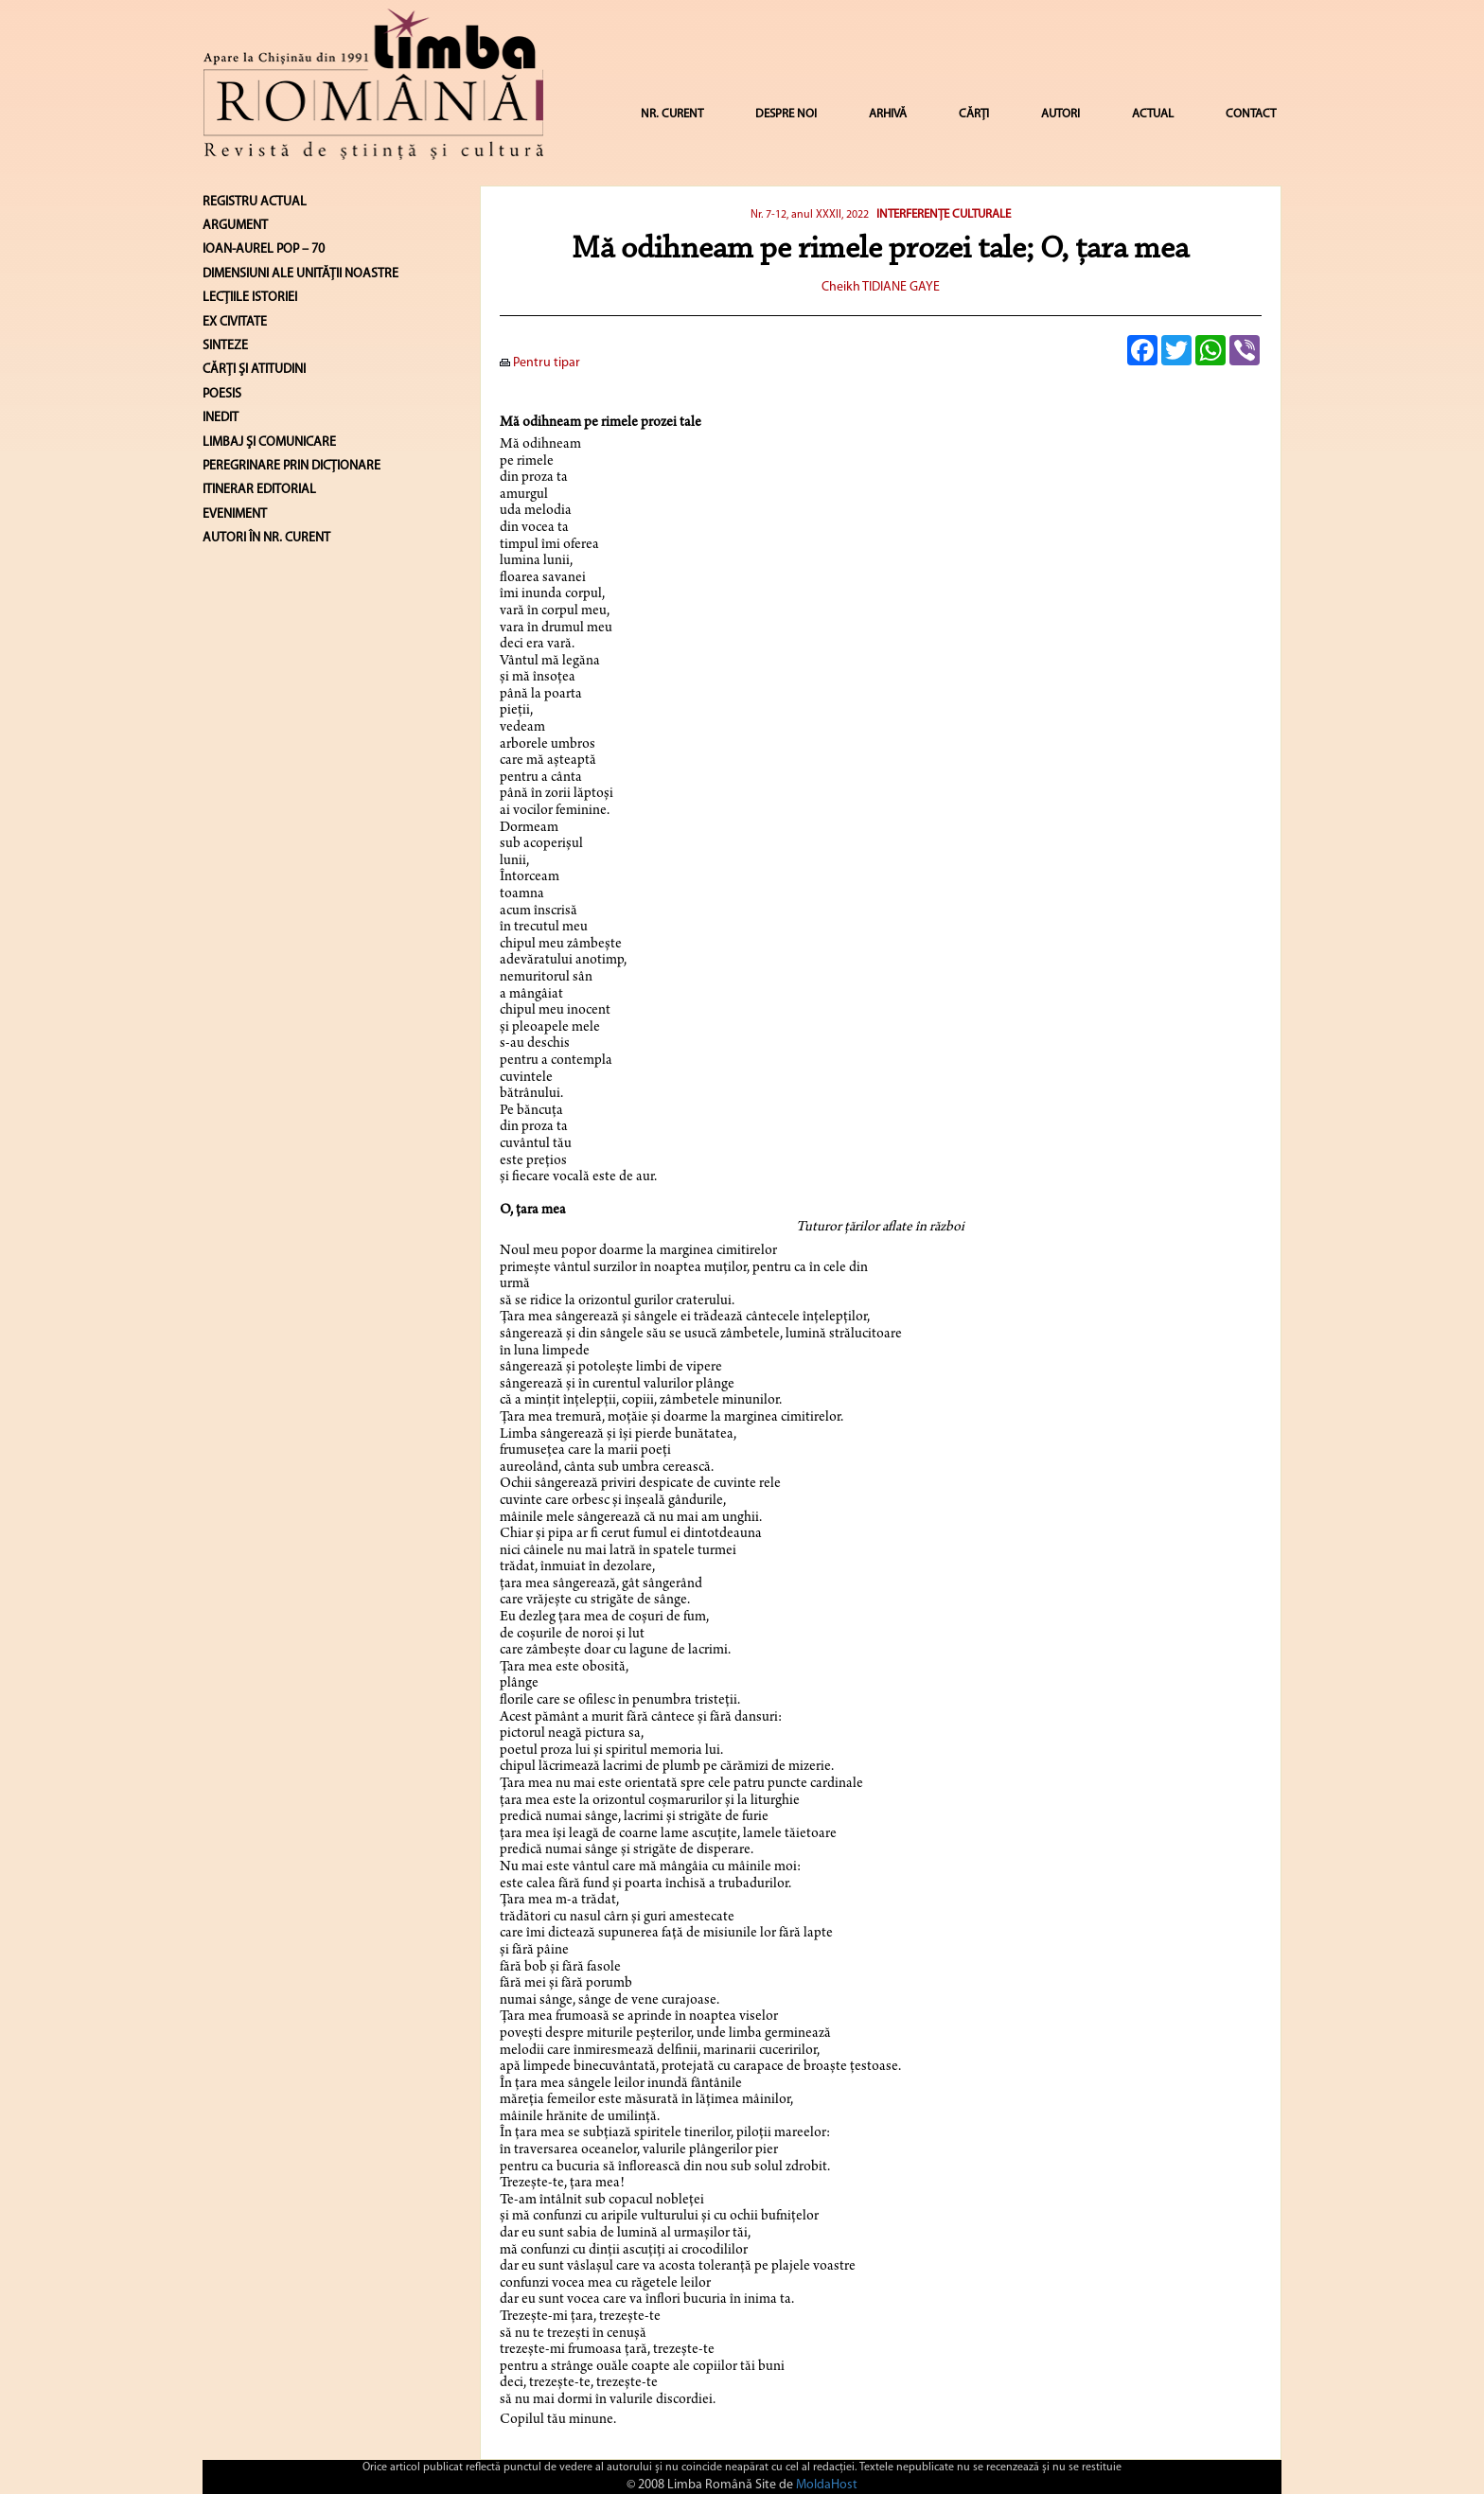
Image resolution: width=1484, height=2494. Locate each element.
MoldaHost (826, 2485)
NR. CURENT (672, 114)
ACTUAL (1153, 114)
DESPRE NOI (786, 114)
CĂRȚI (974, 114)
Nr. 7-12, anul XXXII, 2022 (810, 215)
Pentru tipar (540, 363)
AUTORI (1060, 114)
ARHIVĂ (888, 114)
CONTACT (1251, 114)
